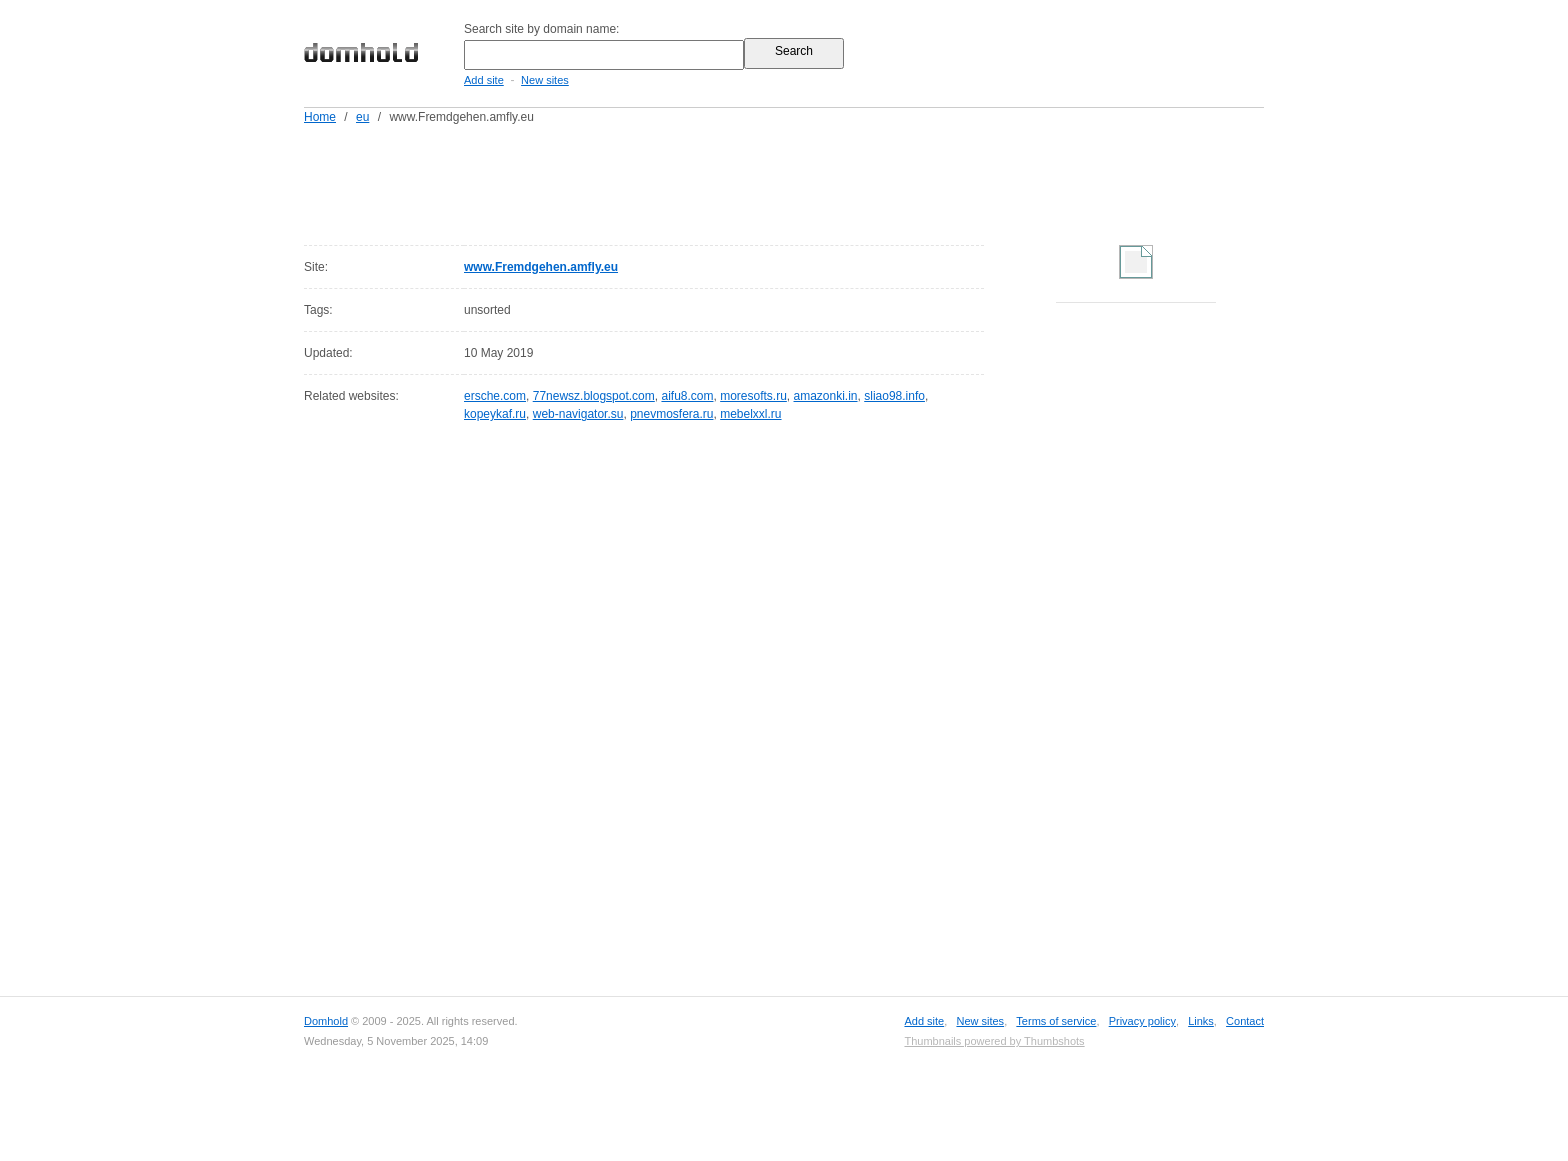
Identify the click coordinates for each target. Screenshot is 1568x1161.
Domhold (326, 1021)
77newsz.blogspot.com (594, 396)
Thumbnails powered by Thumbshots (994, 1041)
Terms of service (1056, 1021)
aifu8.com (687, 396)
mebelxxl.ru (750, 414)
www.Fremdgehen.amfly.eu (541, 267)
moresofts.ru (753, 396)
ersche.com (495, 396)
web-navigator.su (578, 414)
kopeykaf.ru (495, 414)
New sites (545, 80)
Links (1201, 1021)
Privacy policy (1142, 1021)
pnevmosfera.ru (671, 414)
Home (320, 117)
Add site (484, 80)
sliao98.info (894, 396)
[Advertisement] (822, 181)
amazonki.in (826, 396)
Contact (1245, 1021)
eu (362, 117)
